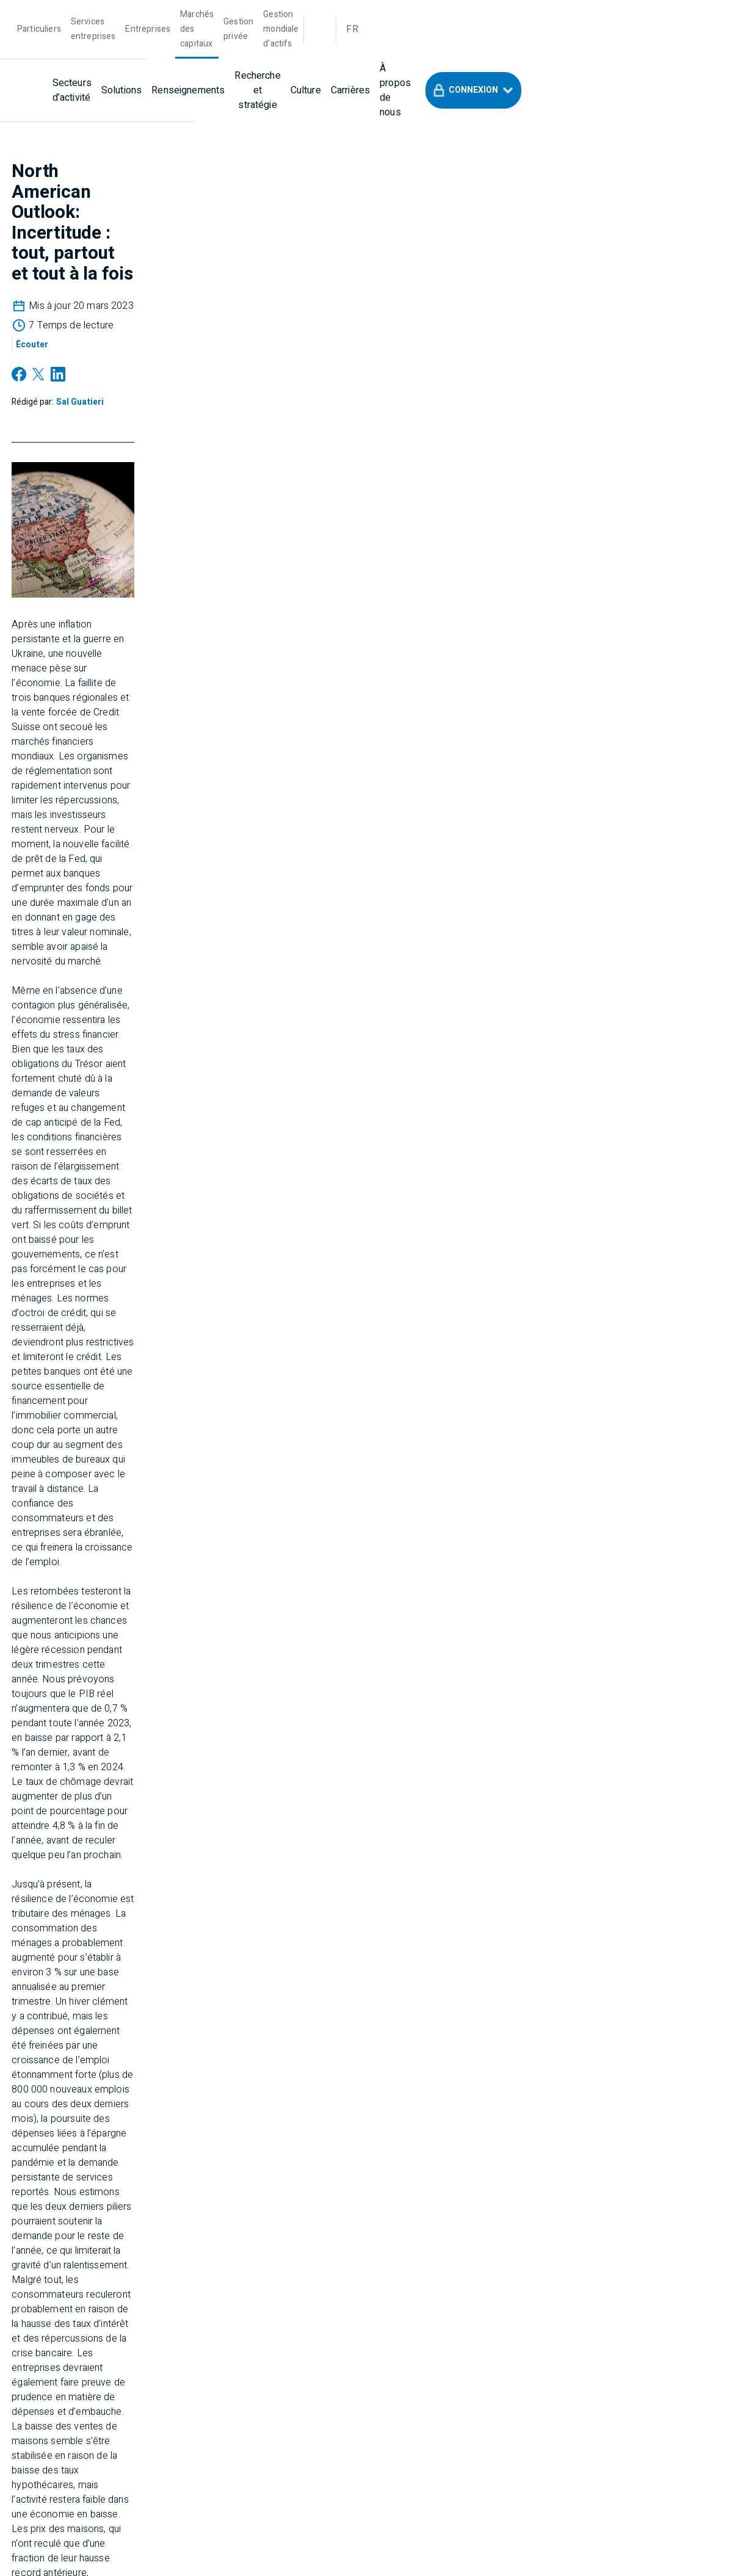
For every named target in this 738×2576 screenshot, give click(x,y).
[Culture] (429, 52)
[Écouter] (381, 184)
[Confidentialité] (483, 2214)
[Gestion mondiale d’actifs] (425, 13)
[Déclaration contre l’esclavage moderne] (291, 2248)
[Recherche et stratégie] (359, 52)
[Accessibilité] (106, 2248)
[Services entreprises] (111, 13)
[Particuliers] (39, 13)
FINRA (563, 2385)
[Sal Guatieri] (196, 207)
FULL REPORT (161, 1833)
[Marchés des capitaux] (257, 13)
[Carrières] (473, 52)
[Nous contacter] (57, 2111)
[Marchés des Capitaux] (68, 2214)
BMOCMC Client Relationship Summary (355, 2326)
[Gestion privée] (338, 13)
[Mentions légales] (571, 2214)
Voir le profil (376, 1961)
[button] (648, 52)
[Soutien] (169, 2248)
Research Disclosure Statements (591, 2316)
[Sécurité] (646, 2214)
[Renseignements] (267, 52)
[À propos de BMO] (394, 2214)
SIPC (609, 2385)
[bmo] (50, 52)
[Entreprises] (183, 13)
